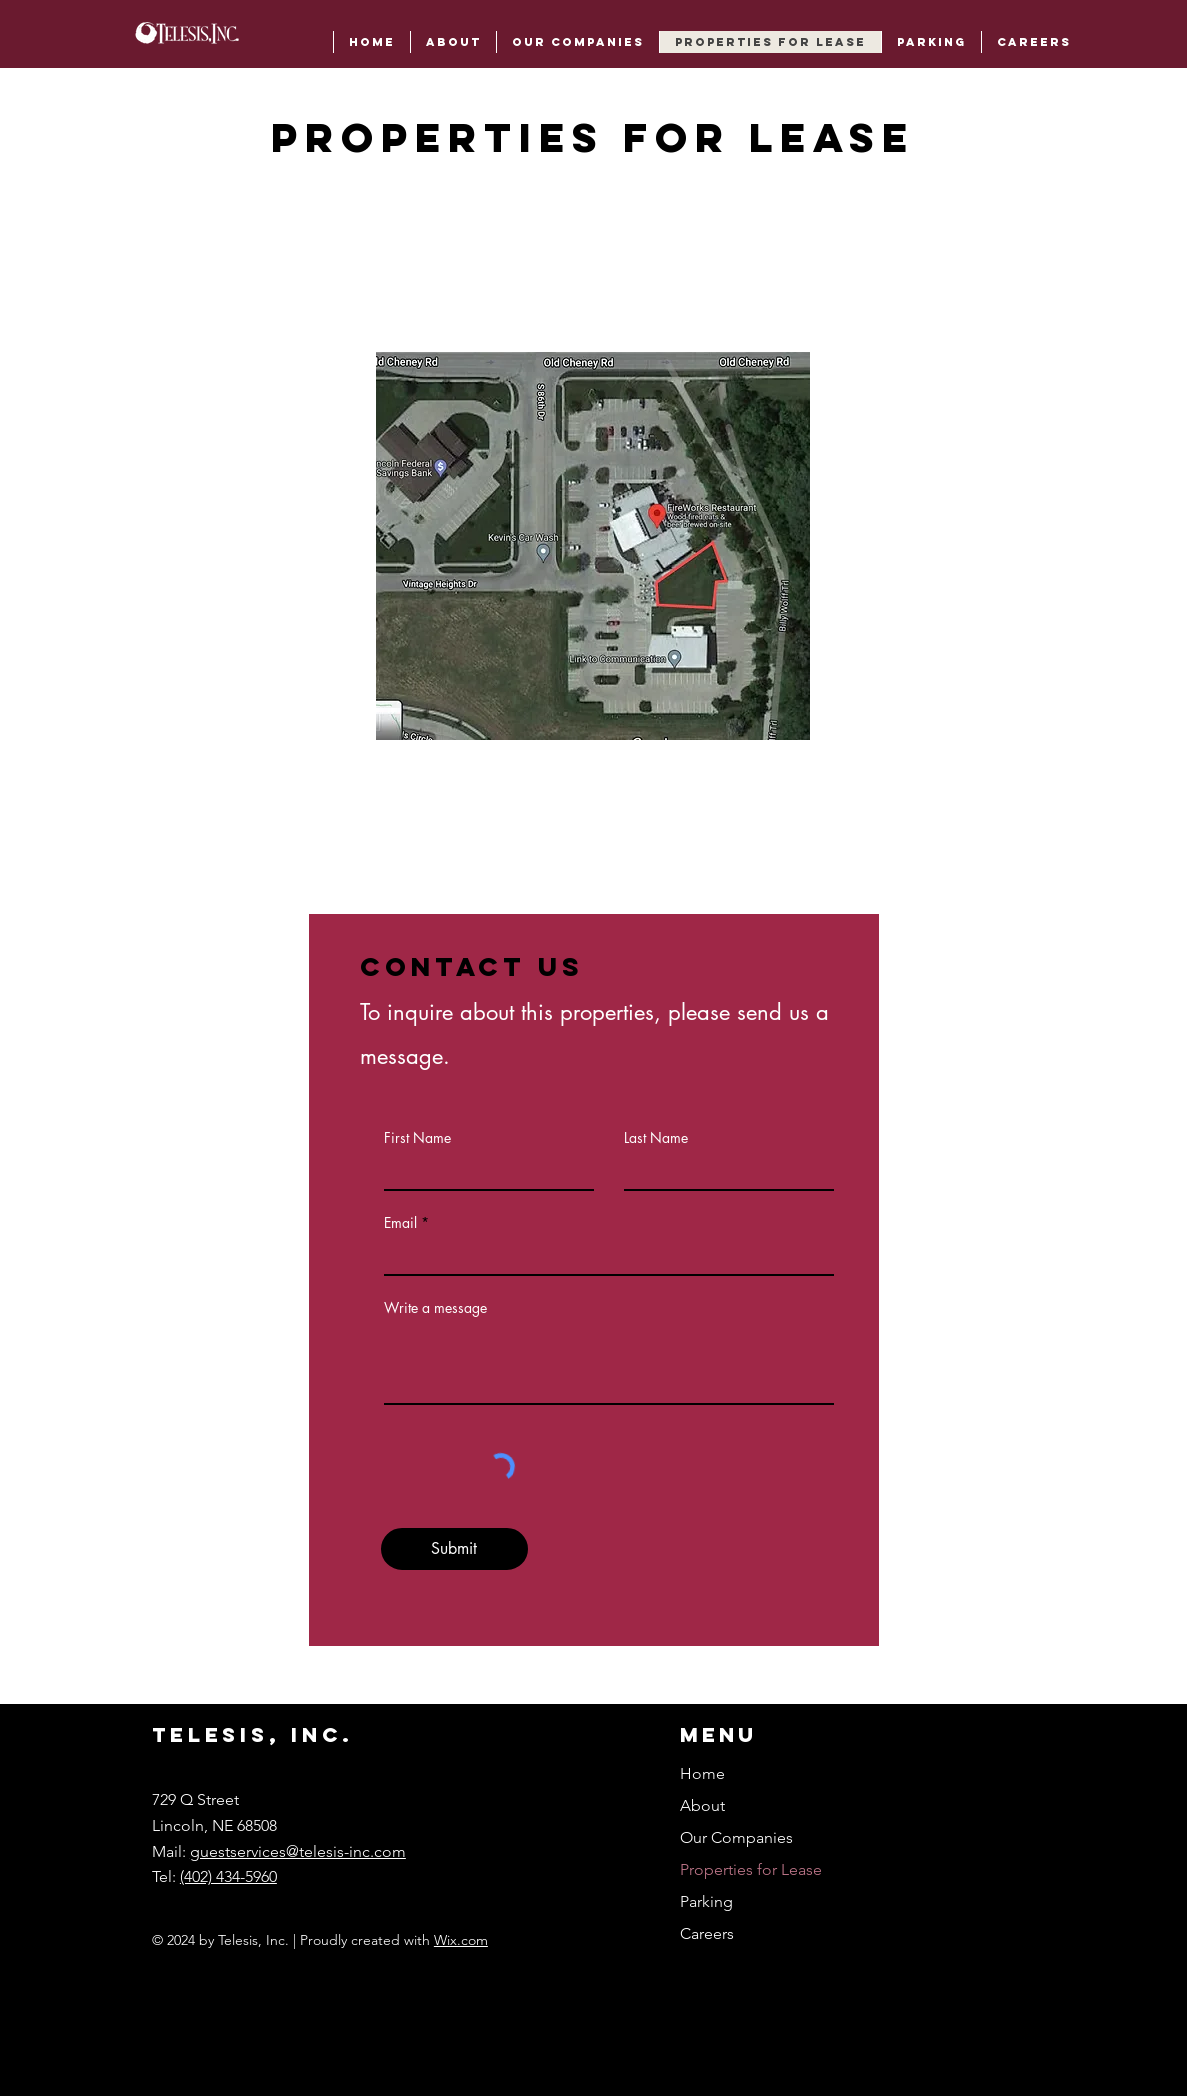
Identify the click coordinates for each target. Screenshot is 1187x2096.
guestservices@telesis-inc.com (298, 1851)
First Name (417, 1138)
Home (702, 1773)
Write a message (435, 1308)
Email (400, 1223)
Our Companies (736, 1837)
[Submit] (454, 1549)
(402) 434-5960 (228, 1876)
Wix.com (461, 1940)
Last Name (656, 1138)
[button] (931, 42)
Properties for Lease (751, 1869)
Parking (706, 1901)
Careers (707, 1933)
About (702, 1805)
